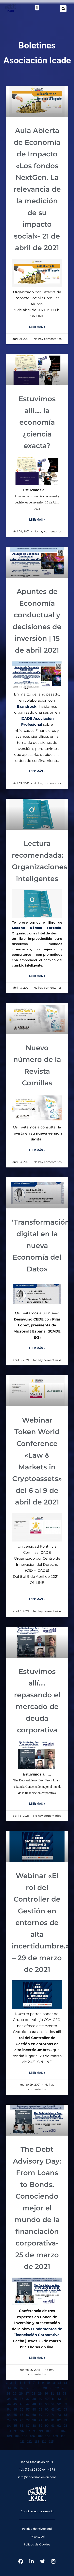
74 (9, 2420)
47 (28, 2404)
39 (40, 2399)
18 (33, 2388)
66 (21, 2415)
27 (27, 2393)
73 (65, 2415)
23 (63, 2388)
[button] (36, 8)
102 (63, 2431)
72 (59, 2415)
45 (15, 2404)
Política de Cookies (37, 2544)
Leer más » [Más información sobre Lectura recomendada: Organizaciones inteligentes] (37, 976)
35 (15, 2399)
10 (48, 2382)
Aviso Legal (37, 2537)
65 (15, 2415)
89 (40, 2425)
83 (65, 2420)
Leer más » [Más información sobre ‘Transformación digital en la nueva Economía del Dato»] (37, 1348)
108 (47, 2436)
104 (17, 2436)
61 (52, 2409)
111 (22, 2441)
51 (52, 2404)
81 (52, 2420)
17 (27, 2388)
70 (47, 2415)
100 (48, 2431)
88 (34, 2425)
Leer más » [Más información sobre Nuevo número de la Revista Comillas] (37, 1150)
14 (9, 2388)
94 (9, 2431)
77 (28, 2420)
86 (21, 2425)
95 (16, 2431)
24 (8, 2393)
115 (51, 2441)
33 (65, 2393)
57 (28, 2409)
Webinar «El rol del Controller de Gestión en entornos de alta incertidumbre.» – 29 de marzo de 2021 (40, 1922)
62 (59, 2409)
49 (40, 2404)
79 (40, 2420)
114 (44, 2441)
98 (35, 2431)
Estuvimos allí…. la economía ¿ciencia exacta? (37, 422)
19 (38, 2388)
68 (34, 2415)
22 (57, 2388)
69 (40, 2415)
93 (65, 2425)
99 (41, 2431)
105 (24, 2436)
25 (14, 2393)
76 (21, 2420)
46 (21, 2404)
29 (40, 2393)
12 (59, 2382)
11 (53, 2382)
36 (21, 2399)
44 (9, 2404)
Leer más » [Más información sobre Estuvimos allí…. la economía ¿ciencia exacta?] (37, 519)
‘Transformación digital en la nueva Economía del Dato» (41, 1245)
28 (33, 2393)
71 (52, 2415)
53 (65, 2404)
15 (15, 2388)
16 (21, 2388)
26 (21, 2393)
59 (40, 2409)
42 (59, 2399)
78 (34, 2420)
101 (55, 2431)
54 (9, 2409)
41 (52, 2399)
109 (55, 2436)
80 (47, 2420)
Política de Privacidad (37, 2529)
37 (28, 2399)
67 (28, 2415)
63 (65, 2409)
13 (65, 2382)
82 (59, 2420)
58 (34, 2409)
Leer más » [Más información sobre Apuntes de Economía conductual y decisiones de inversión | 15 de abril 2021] (37, 771)
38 (34, 2399)
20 (45, 2388)
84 (9, 2425)
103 (9, 2436)
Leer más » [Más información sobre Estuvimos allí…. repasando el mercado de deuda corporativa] (37, 1803)
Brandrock (27, 706)
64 (9, 2415)
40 (47, 2399)
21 (51, 2388)
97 (28, 2431)
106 (32, 2436)
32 (58, 2393)
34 (9, 2399)
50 (47, 2404)
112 (29, 2441)
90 (47, 2425)
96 (22, 2431)
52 (59, 2404)
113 (37, 2441)
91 (52, 2425)
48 (34, 2404)
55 (15, 2409)
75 (15, 2420)
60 (47, 2409)
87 (28, 2425)
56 (21, 2409)
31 (52, 2393)
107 (40, 2436)
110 (63, 2436)
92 (59, 2425)
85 (15, 2425)
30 (46, 2393)
